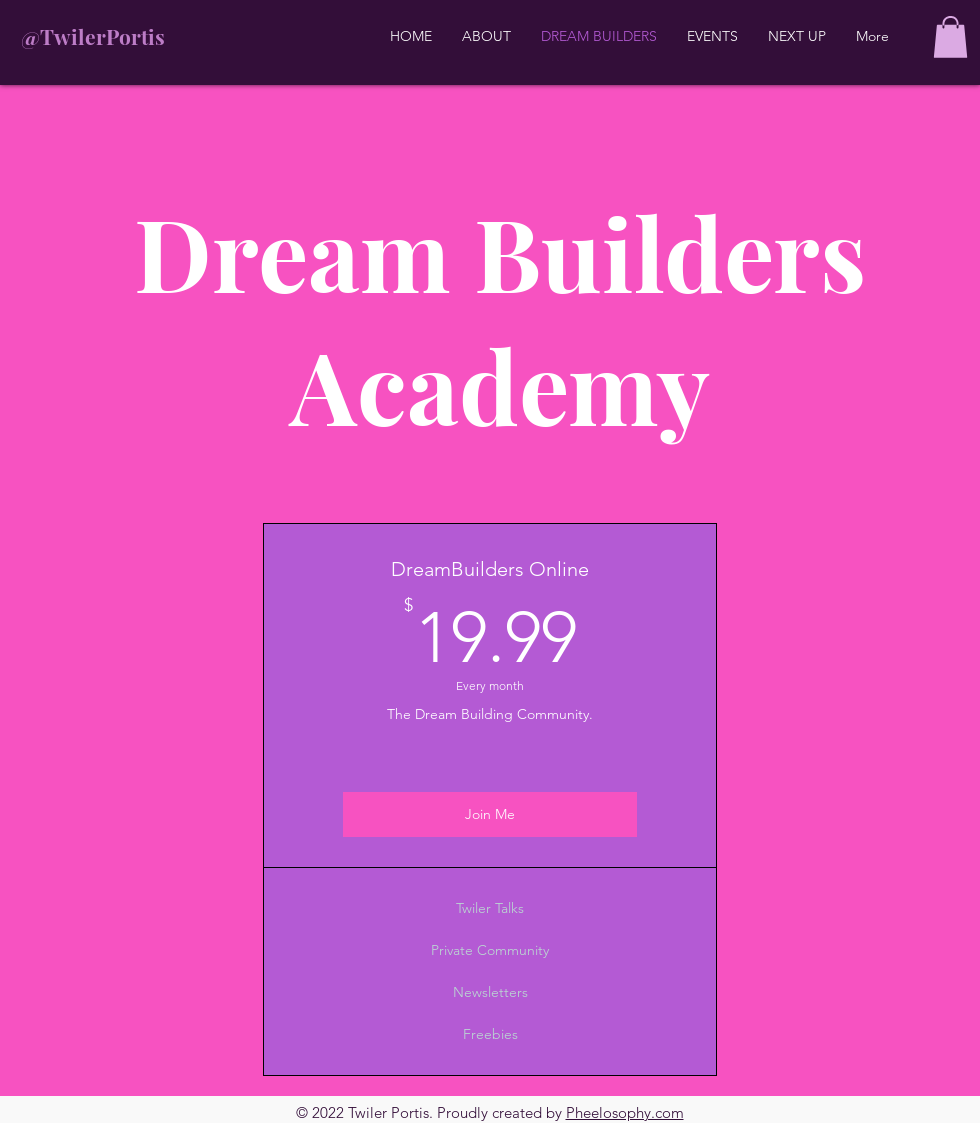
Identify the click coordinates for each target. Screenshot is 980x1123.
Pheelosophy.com (625, 1112)
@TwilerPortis (93, 36)
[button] (950, 37)
